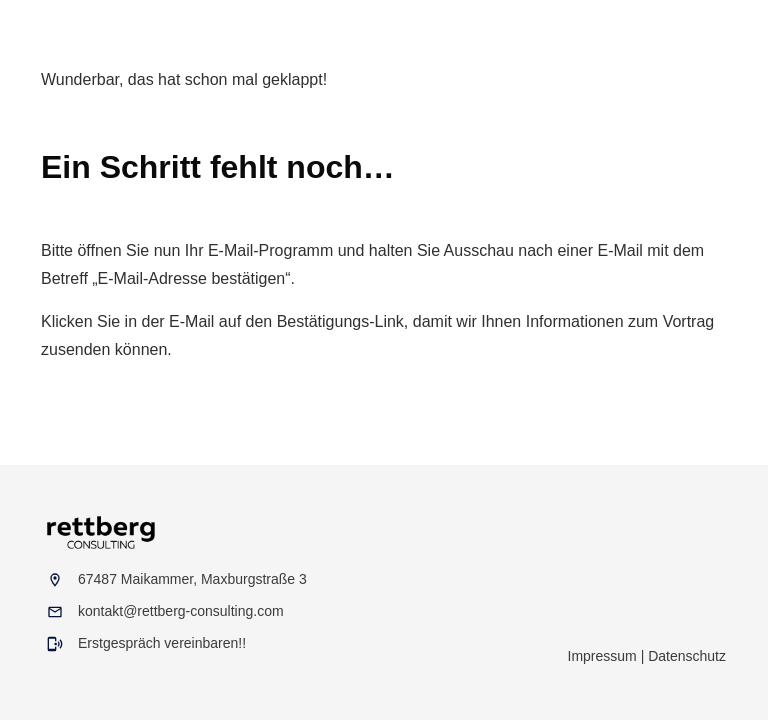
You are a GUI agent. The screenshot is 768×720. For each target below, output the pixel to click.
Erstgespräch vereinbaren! (160, 643)
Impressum (602, 656)
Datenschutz (687, 656)
